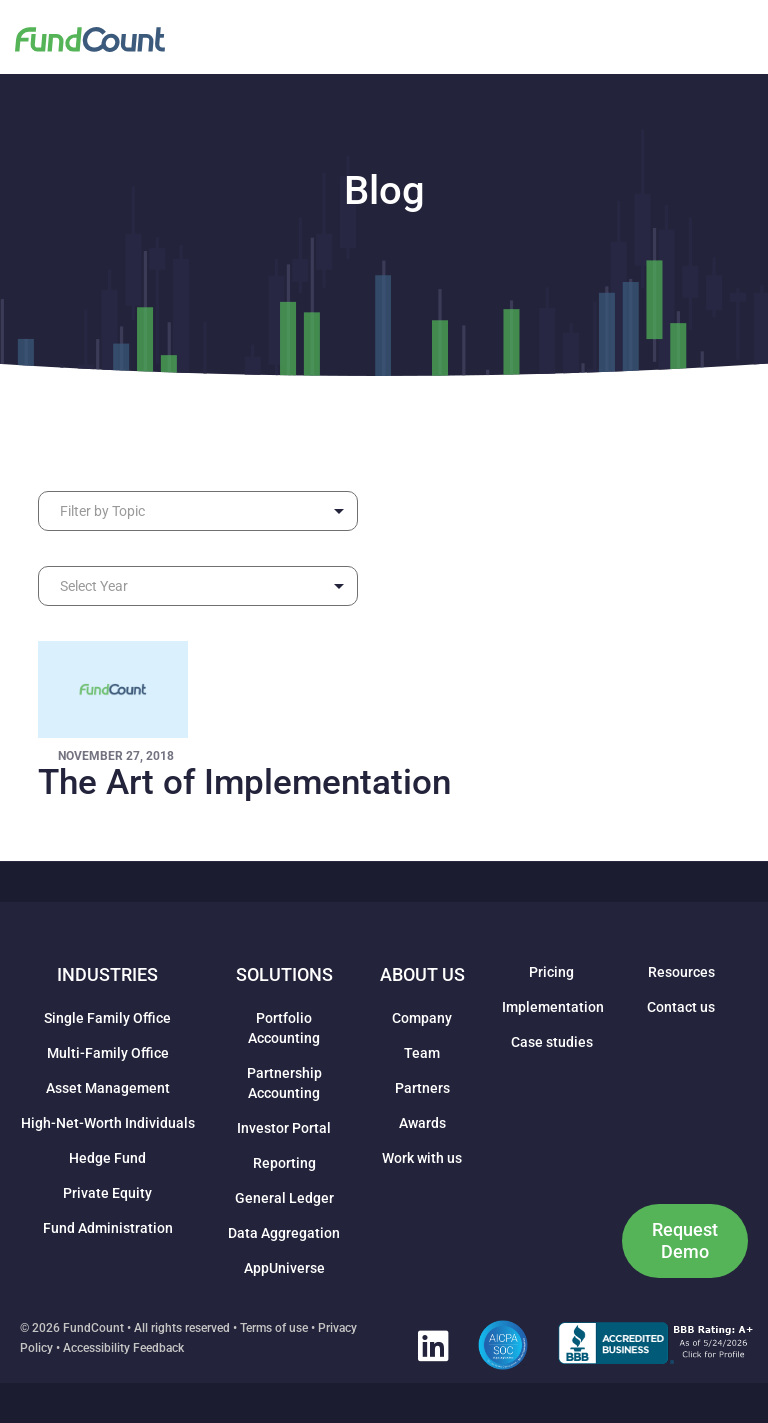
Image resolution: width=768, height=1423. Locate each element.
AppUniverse (284, 1268)
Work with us (422, 1158)
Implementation (553, 1007)
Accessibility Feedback (123, 1348)
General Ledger (284, 1198)
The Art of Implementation (244, 782)
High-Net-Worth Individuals (108, 1123)
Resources (681, 972)
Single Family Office (107, 1018)
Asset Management (108, 1088)
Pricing (551, 972)
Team (422, 1053)
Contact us (681, 1007)
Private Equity (107, 1193)
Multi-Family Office (108, 1053)
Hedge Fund (107, 1158)
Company (422, 1018)
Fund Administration (108, 1228)
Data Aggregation (284, 1233)
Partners (422, 1088)
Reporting (284, 1163)
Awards (422, 1123)
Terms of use (274, 1328)
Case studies (552, 1042)
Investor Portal (284, 1128)
